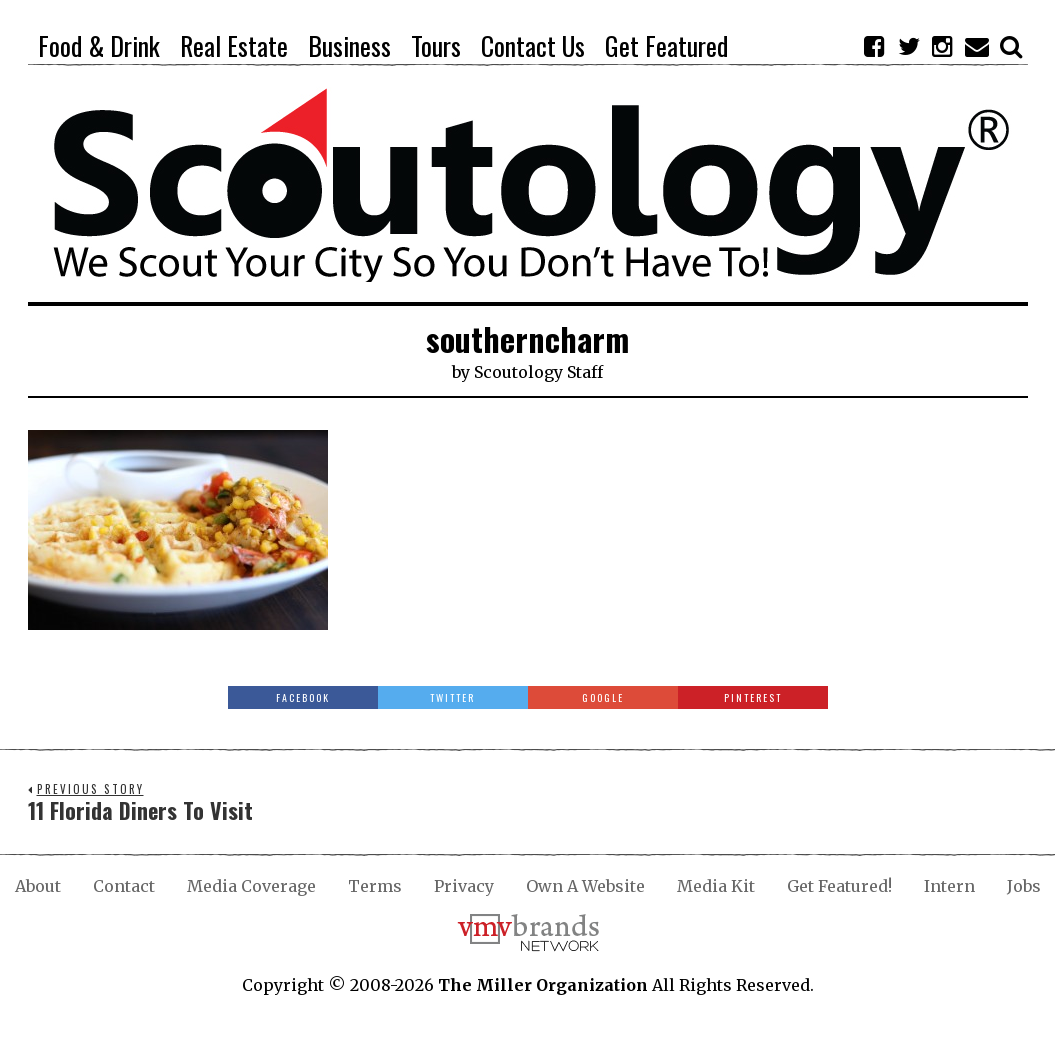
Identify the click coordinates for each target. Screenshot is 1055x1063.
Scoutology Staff (538, 372)
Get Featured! (839, 886)
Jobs (1024, 886)
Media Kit (716, 886)
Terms (375, 886)
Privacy (464, 886)
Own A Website (585, 886)
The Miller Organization (543, 985)
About (38, 886)
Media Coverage (251, 886)
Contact (124, 886)
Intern (949, 886)
